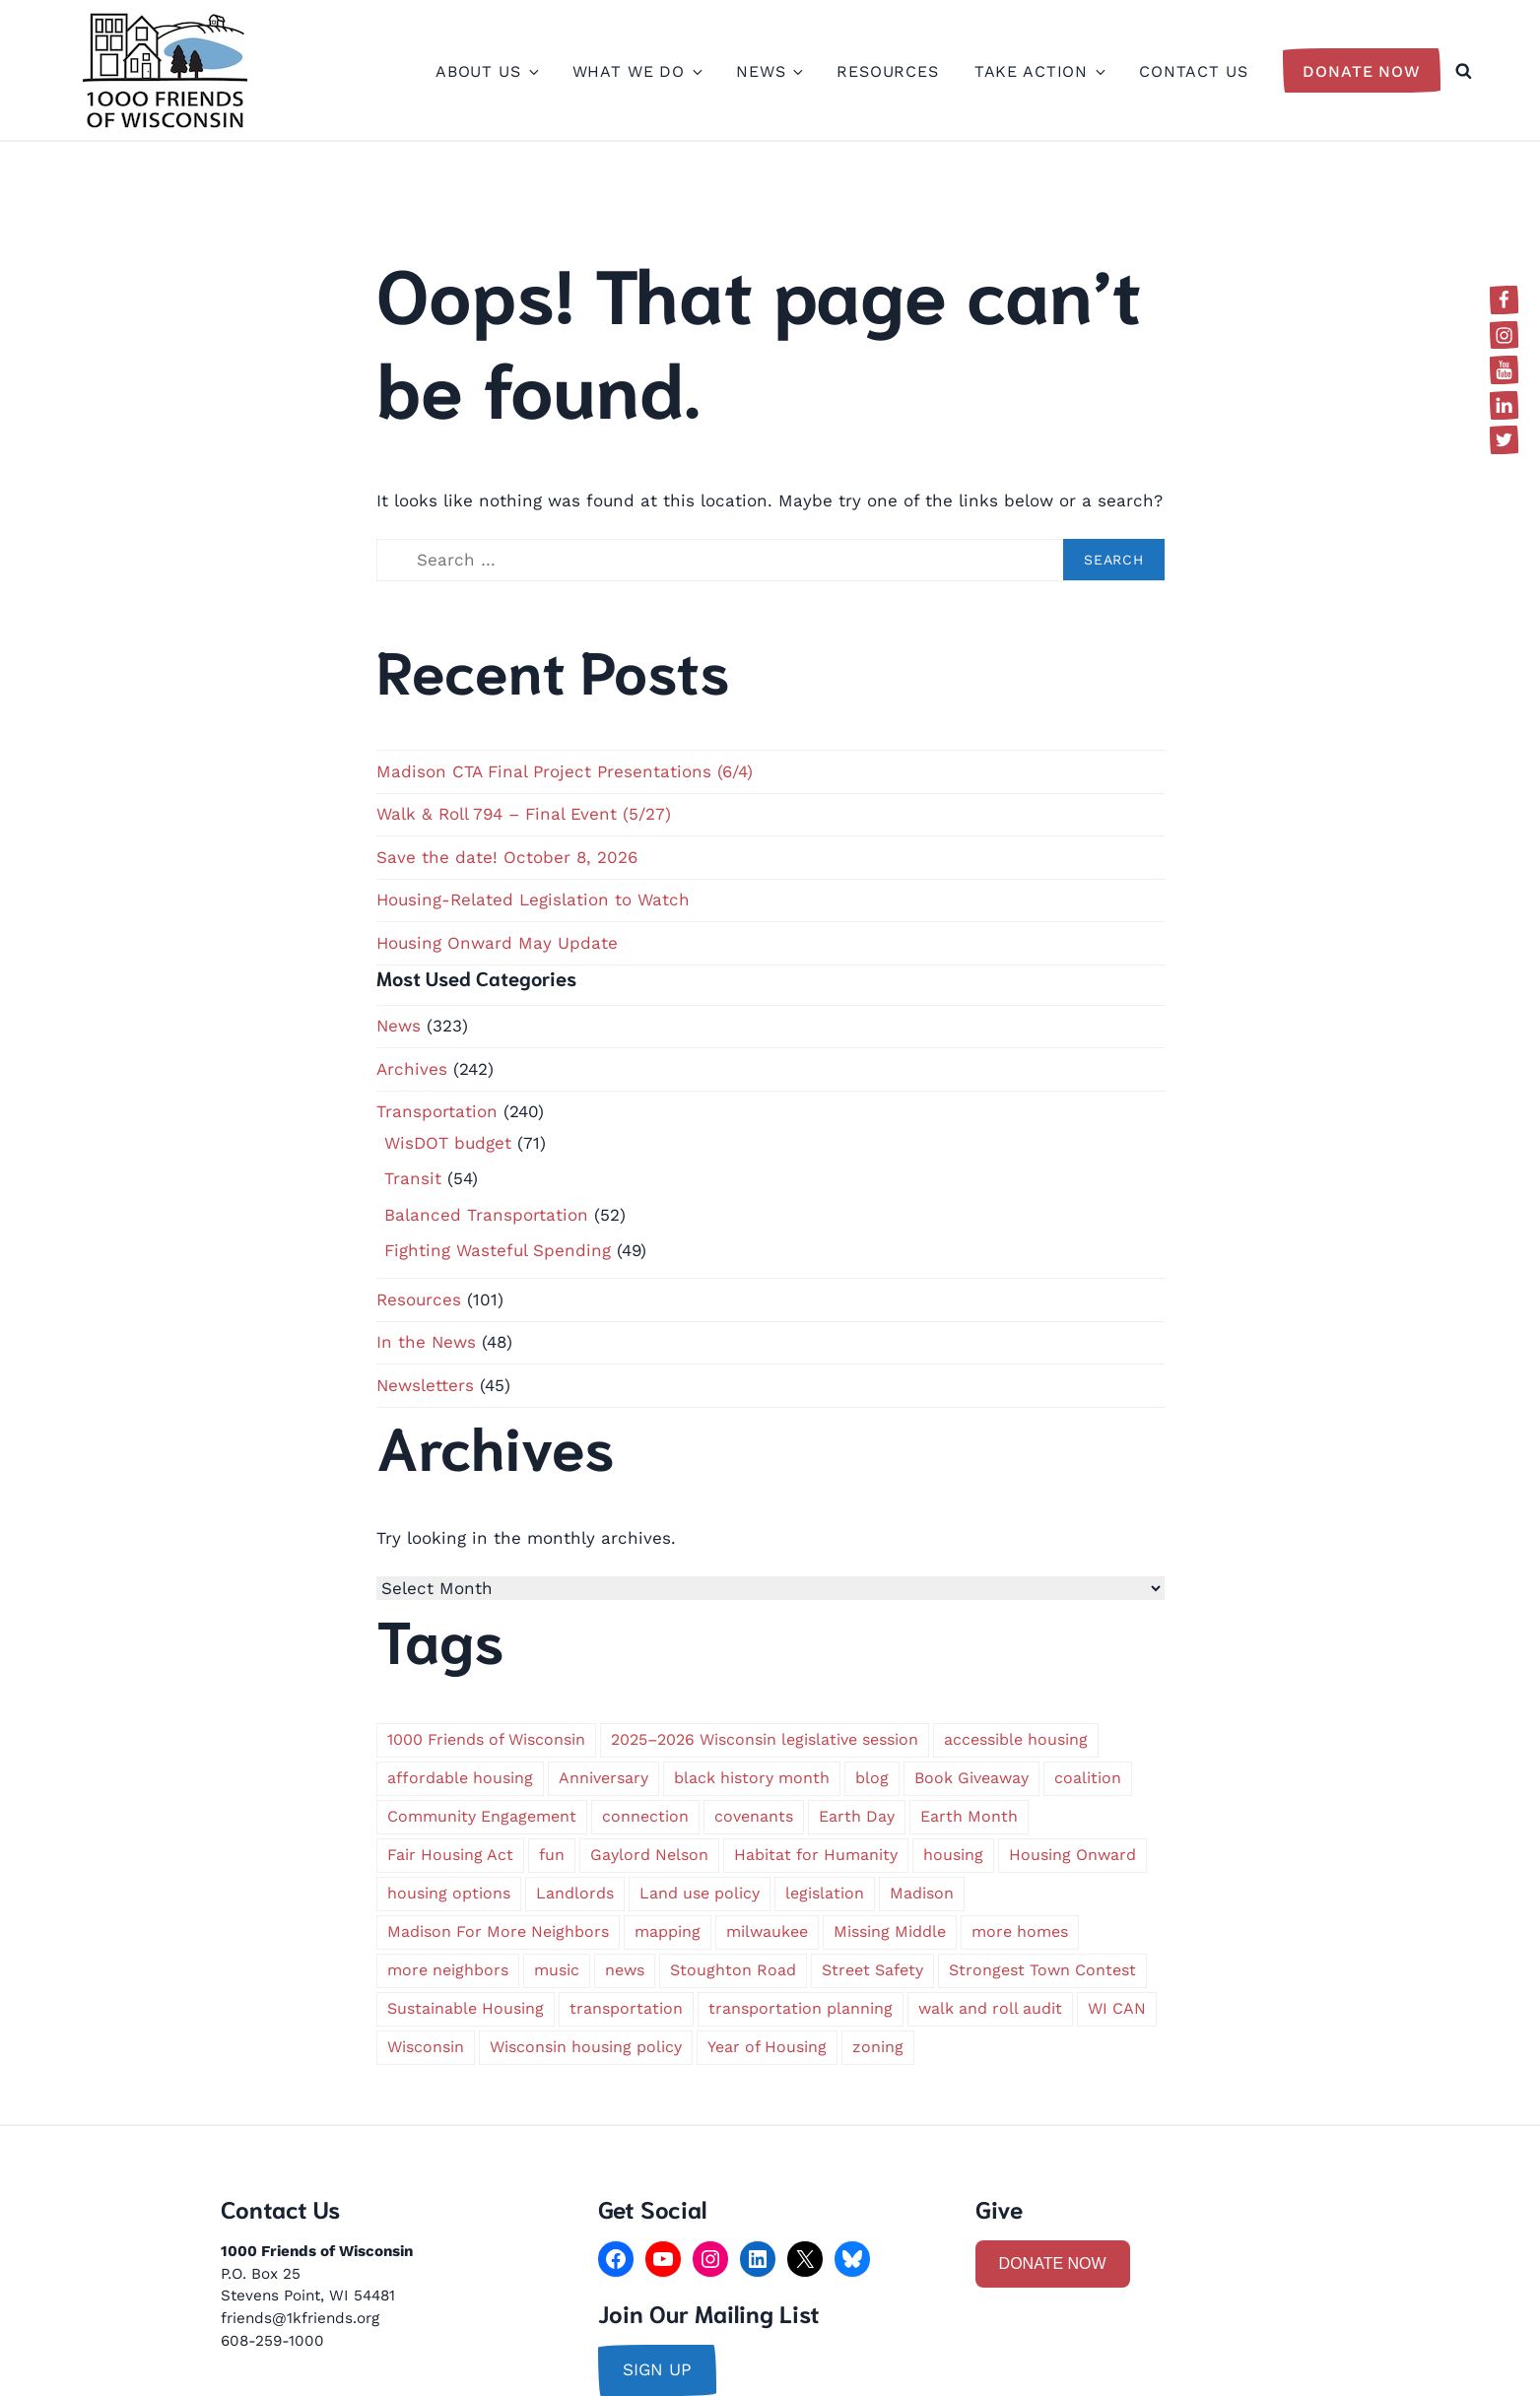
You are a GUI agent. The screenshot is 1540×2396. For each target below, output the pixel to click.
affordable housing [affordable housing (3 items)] (460, 1777)
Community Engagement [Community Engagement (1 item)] (481, 1816)
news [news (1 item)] (624, 1970)
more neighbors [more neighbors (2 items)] (447, 1970)
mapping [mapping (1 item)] (668, 1931)
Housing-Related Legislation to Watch (533, 899)
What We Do (637, 71)
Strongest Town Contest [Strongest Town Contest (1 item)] (1042, 1970)
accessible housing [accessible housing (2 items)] (1016, 1739)
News (768, 71)
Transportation (437, 1111)
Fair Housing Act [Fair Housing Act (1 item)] (450, 1854)
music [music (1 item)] (556, 1970)
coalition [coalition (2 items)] (1087, 1777)
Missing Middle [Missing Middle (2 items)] (890, 1931)
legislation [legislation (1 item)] (824, 1893)
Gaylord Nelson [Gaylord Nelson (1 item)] (649, 1854)
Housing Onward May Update (497, 943)
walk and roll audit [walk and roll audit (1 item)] (990, 2008)
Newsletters (425, 1385)
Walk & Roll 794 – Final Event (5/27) (523, 814)
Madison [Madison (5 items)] (922, 1893)
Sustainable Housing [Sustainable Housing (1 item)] (465, 2008)
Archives (411, 1069)
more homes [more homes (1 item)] (1019, 1931)
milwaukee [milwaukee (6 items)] (767, 1931)
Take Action (1039, 71)
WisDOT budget (447, 1143)
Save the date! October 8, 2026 (506, 857)
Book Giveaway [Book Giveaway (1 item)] (971, 1777)
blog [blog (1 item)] (872, 1777)
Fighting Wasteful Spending (497, 1250)
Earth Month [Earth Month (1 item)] (969, 1816)
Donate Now (1362, 71)
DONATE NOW (1052, 2263)
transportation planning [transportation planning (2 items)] (800, 2008)
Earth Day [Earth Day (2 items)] (857, 1816)
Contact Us (1193, 71)
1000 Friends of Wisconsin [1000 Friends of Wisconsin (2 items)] (486, 1739)
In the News (426, 1342)
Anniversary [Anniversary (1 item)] (603, 1777)
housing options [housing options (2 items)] (448, 1893)
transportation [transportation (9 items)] (626, 2008)
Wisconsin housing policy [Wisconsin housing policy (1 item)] (586, 2046)
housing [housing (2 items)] (953, 1854)
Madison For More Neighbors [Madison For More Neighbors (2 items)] (498, 1931)
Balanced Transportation (486, 1215)
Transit (412, 1178)
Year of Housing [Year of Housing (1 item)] (767, 2046)
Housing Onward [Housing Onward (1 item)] (1072, 1854)
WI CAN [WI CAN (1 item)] (1117, 2008)
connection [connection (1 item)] (645, 1816)
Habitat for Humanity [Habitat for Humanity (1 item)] (816, 1854)
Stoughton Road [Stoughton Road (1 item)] (733, 1970)
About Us (486, 71)
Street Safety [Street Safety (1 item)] (872, 1970)
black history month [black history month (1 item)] (752, 1777)
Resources (888, 71)
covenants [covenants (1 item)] (753, 1816)
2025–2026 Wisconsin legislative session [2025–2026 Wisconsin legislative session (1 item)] (764, 1739)
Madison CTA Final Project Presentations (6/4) (564, 771)
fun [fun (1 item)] (552, 1854)
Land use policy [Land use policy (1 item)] (699, 1893)
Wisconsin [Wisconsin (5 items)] (425, 2046)
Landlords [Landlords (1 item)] (575, 1893)
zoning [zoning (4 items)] (878, 2046)
